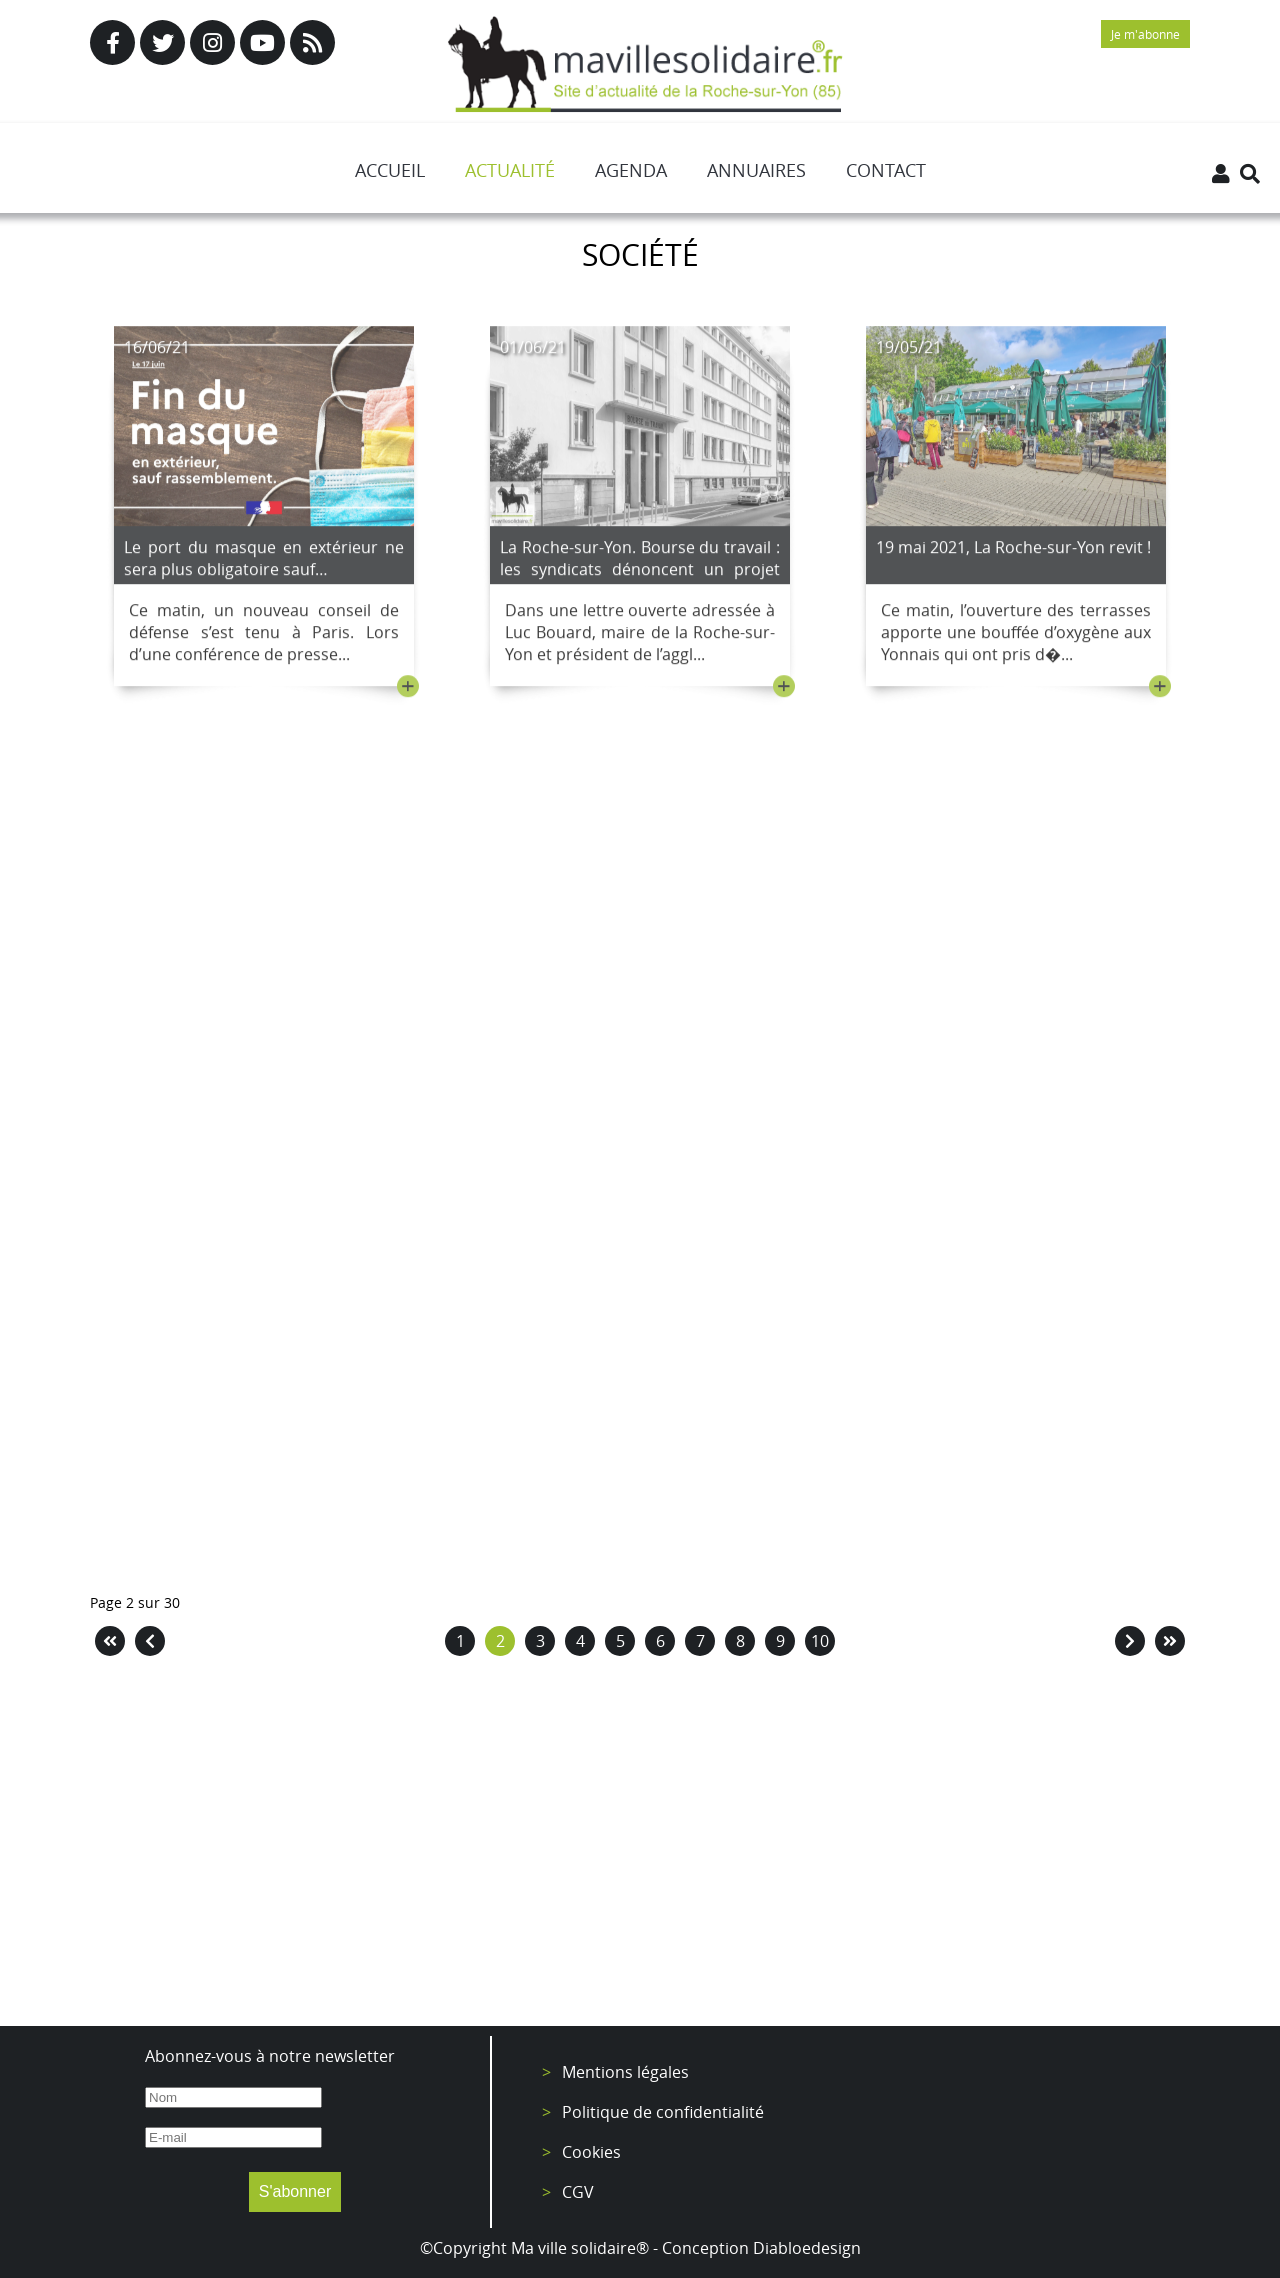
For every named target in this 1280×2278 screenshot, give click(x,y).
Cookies (591, 2152)
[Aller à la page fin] (1170, 1641)
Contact (886, 170)
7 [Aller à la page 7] (700, 1641)
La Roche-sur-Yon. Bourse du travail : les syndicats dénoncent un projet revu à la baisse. (640, 573)
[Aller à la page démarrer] (110, 1641)
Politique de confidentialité (663, 2112)
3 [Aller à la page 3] (540, 1641)
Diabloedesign (807, 2248)
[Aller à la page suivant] (1130, 1641)
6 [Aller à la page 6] (660, 1641)
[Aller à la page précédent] (150, 1641)
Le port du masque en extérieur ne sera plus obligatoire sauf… (264, 562)
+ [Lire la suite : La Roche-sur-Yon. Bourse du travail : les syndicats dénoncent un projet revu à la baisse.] (784, 690)
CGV (578, 2192)
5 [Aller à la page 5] (620, 1641)
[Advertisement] (640, 1846)
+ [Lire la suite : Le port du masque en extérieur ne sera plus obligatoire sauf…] (408, 690)
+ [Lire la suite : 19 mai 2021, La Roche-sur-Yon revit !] (1160, 690)
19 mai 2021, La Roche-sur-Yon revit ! (1013, 551)
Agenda (631, 170)
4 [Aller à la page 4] (580, 1641)
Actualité (510, 170)
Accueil (390, 170)
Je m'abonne (1145, 34)
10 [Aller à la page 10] (820, 1641)
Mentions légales (625, 2072)
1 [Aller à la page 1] (460, 1641)
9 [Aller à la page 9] (780, 1641)
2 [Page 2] (500, 1641)
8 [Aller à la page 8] (740, 1641)
